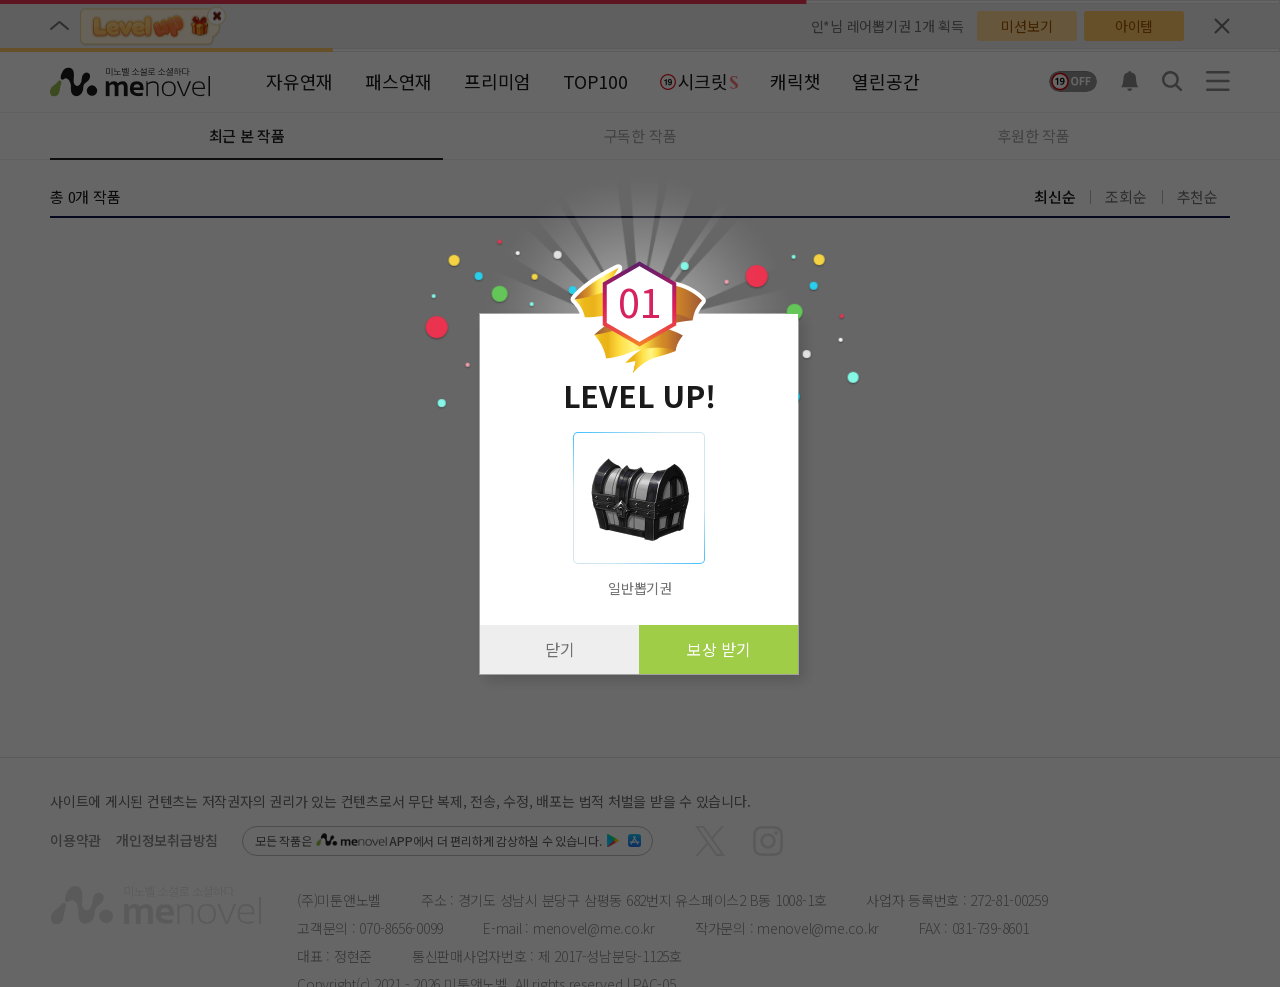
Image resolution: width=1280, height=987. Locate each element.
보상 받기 (719, 649)
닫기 (560, 649)
